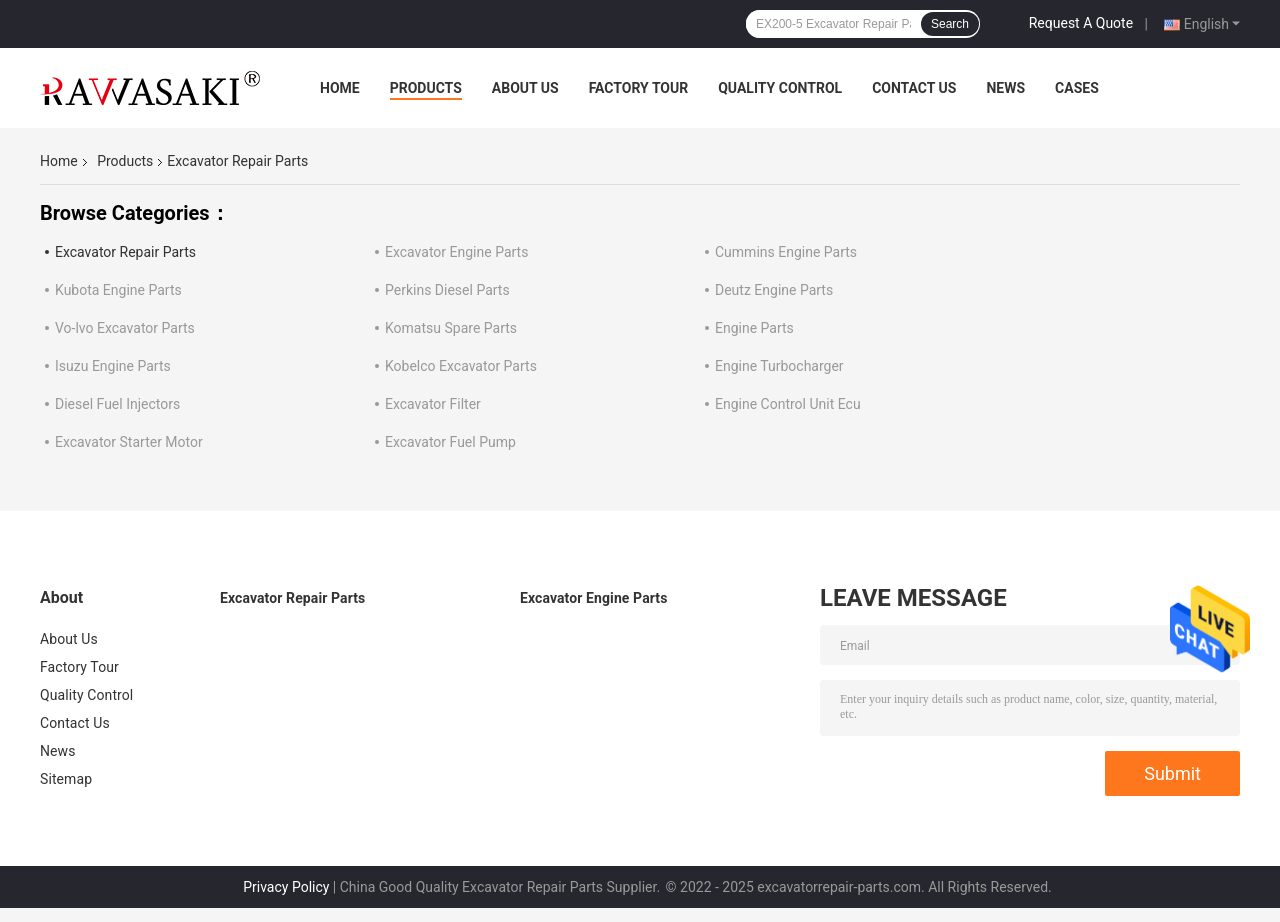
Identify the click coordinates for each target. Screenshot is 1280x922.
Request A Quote (1081, 23)
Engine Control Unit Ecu (788, 404)
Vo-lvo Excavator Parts (125, 328)
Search (950, 24)
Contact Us (914, 88)
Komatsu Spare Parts (451, 328)
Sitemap (66, 779)
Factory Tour (639, 88)
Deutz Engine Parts (774, 290)
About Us (525, 88)
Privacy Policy (286, 887)
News (1005, 88)
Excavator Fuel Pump (450, 442)
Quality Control (780, 88)
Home (340, 88)
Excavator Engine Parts (456, 252)
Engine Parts (754, 328)
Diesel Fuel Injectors (117, 404)
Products (426, 88)
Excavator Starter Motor (129, 442)
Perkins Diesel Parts (447, 290)
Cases (1077, 88)
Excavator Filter (433, 404)
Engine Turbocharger (779, 366)
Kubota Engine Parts (118, 290)
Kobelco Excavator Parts (461, 366)
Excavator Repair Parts (125, 252)
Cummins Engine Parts (786, 252)
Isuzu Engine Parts (113, 366)
